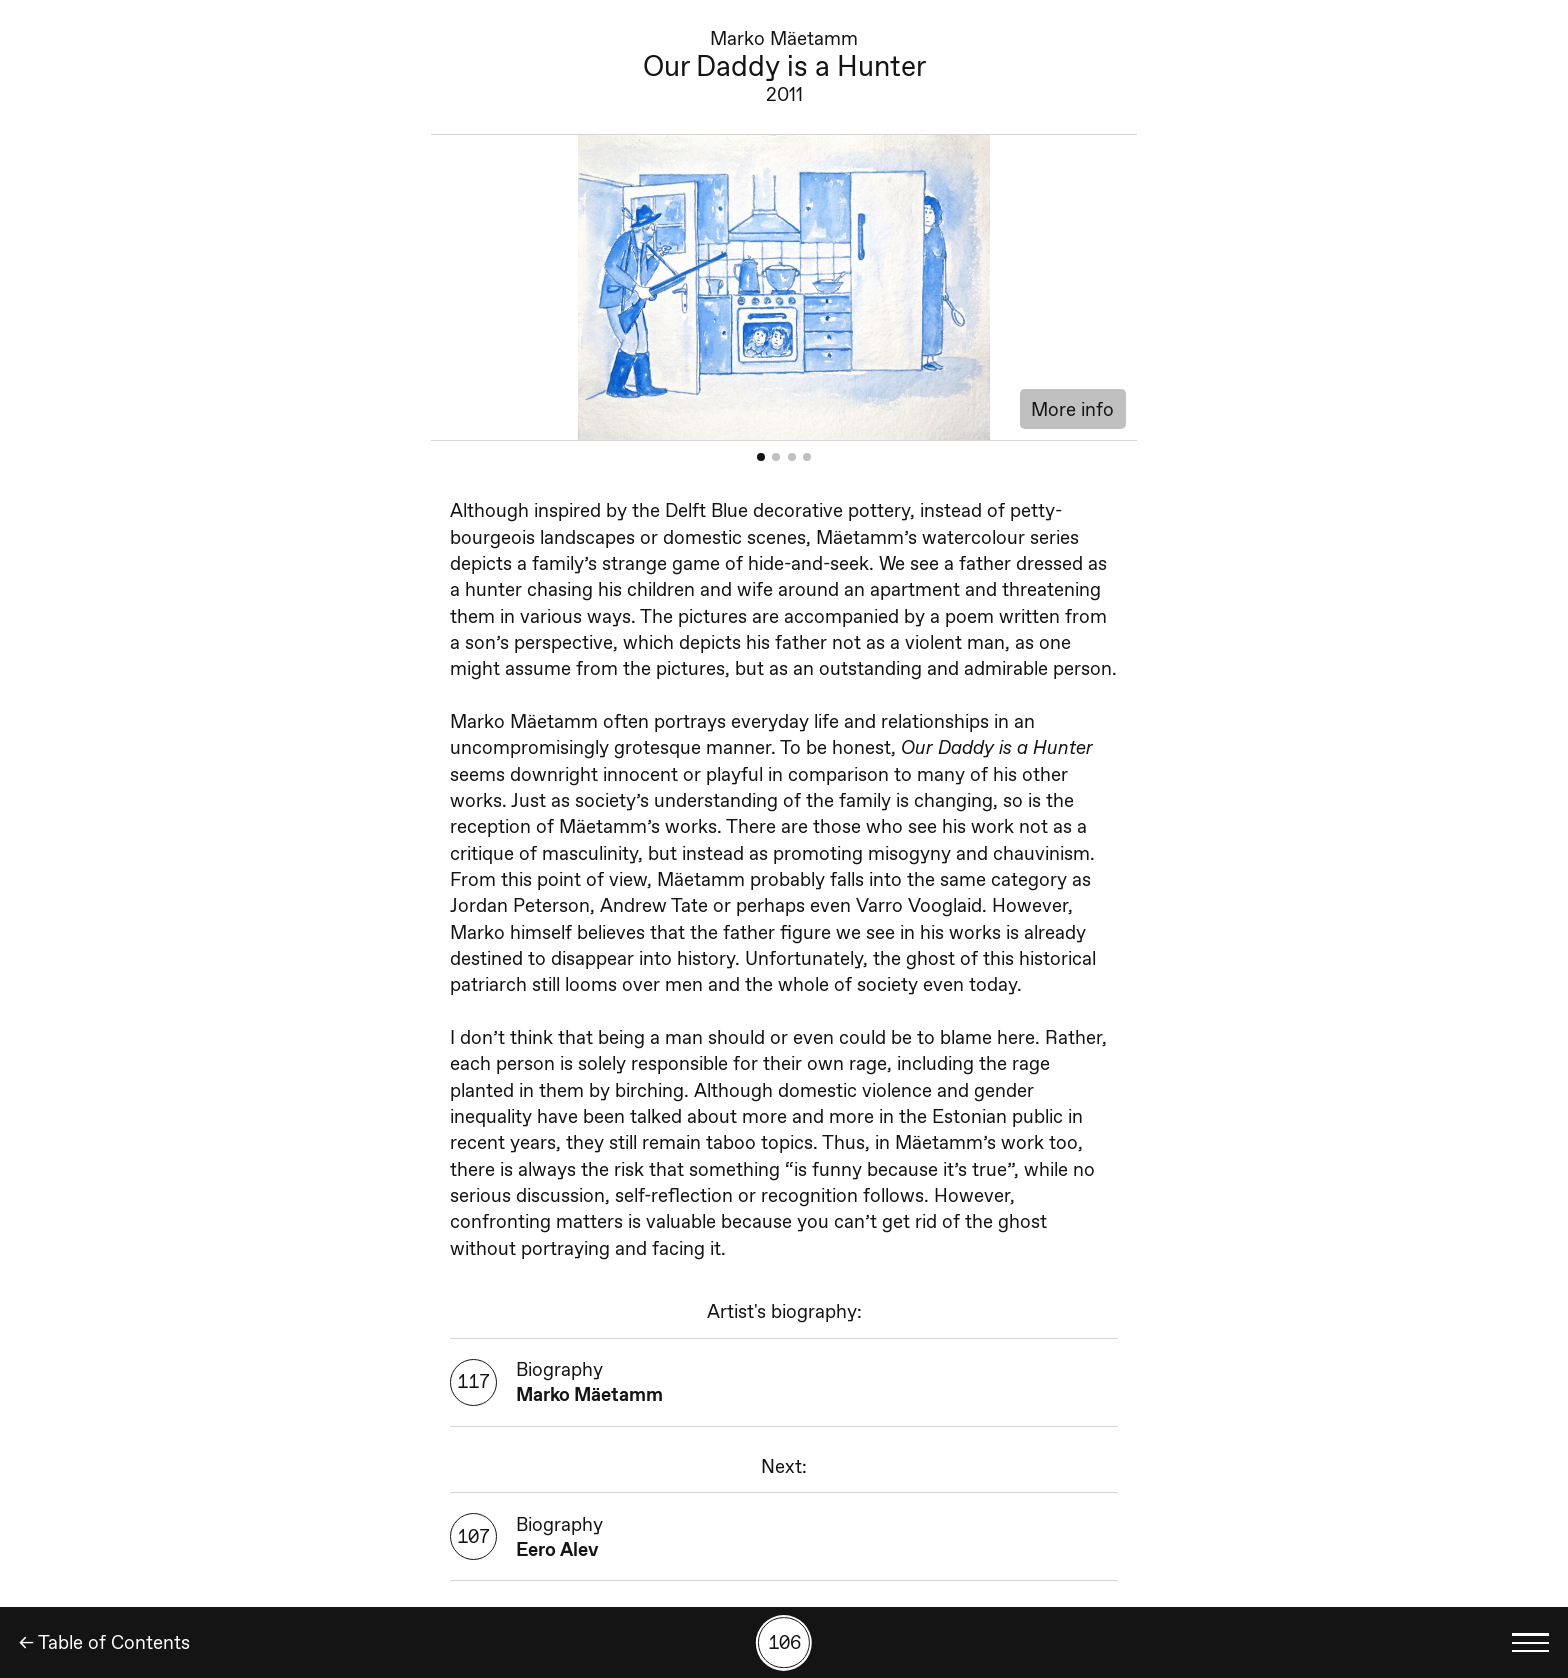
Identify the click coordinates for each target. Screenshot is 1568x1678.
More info (1072, 409)
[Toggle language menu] (1531, 1642)
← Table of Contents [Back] (104, 1642)
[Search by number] (784, 1643)
